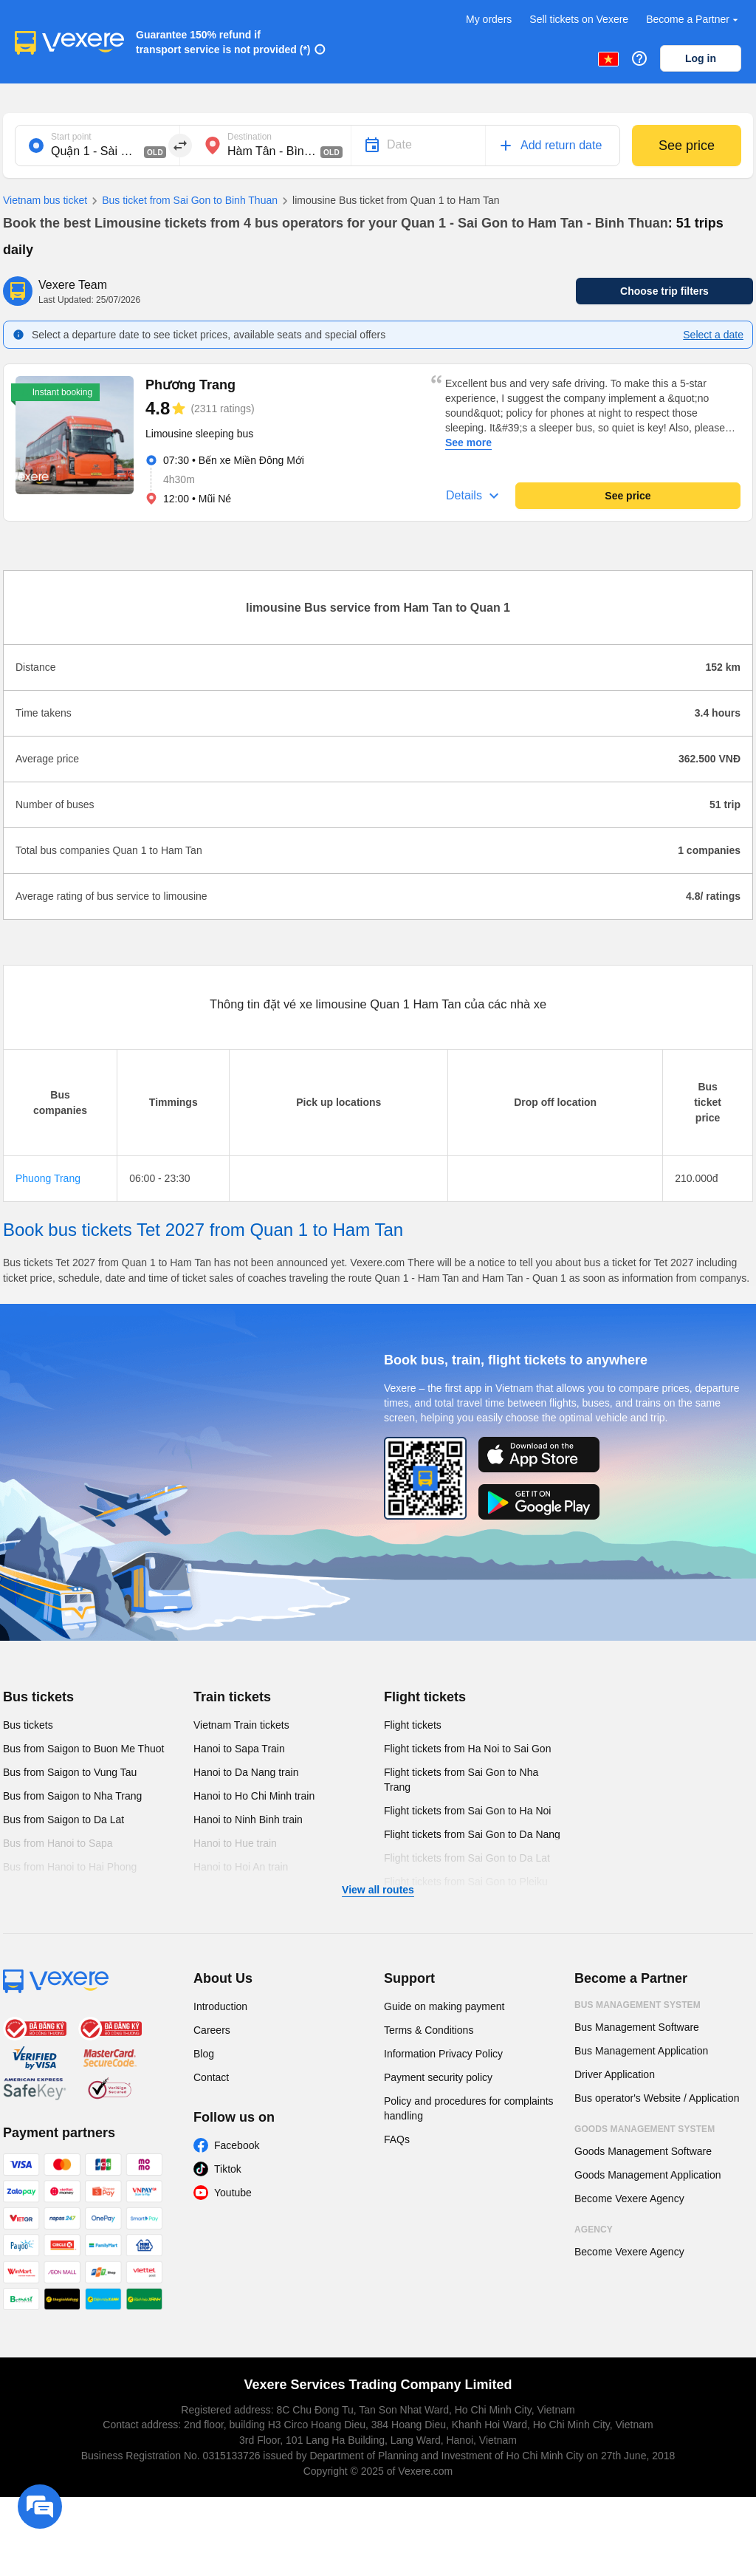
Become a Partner (693, 19)
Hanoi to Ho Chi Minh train (254, 1796)
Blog (203, 2054)
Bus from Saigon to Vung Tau (70, 1772)
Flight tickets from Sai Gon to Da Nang (472, 1834)
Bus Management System (637, 2005)
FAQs (397, 2139)
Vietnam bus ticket (45, 200)
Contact (211, 2077)
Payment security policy (438, 2077)
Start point (71, 136)
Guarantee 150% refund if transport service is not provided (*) (223, 42)
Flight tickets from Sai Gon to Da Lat (467, 1858)
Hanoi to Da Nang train (245, 1772)
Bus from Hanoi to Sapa (58, 1843)
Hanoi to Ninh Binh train (248, 1819)
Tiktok (227, 2169)
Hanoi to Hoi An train (240, 1867)
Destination (249, 136)
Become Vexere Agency (629, 2198)
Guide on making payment (444, 2006)
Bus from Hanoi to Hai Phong (70, 1867)
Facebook (236, 2145)
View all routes (378, 1890)
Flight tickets (425, 1697)
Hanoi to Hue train (235, 1843)
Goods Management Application (647, 2175)
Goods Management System (644, 2129)
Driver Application (614, 2074)
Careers (211, 2030)
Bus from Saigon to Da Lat (63, 1819)
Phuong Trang (48, 1178)
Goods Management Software (643, 2151)
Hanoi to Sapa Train (239, 1749)
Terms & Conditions (428, 2030)
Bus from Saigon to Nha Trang (72, 1796)
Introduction (220, 2006)
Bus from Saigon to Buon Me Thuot (83, 1749)
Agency (593, 2229)
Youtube (233, 2193)
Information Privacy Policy (443, 2054)
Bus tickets (38, 1697)
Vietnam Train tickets (241, 1725)
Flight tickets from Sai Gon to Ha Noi (467, 1811)
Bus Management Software (636, 2027)
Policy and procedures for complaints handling (469, 2108)
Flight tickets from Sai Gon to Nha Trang (461, 1779)
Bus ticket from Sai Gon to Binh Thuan (182, 201)
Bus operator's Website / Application (656, 2098)
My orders (489, 19)
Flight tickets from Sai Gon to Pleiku (466, 1881)
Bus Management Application (641, 2051)
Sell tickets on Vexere (578, 19)
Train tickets (232, 1697)
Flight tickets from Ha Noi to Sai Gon (467, 1749)
